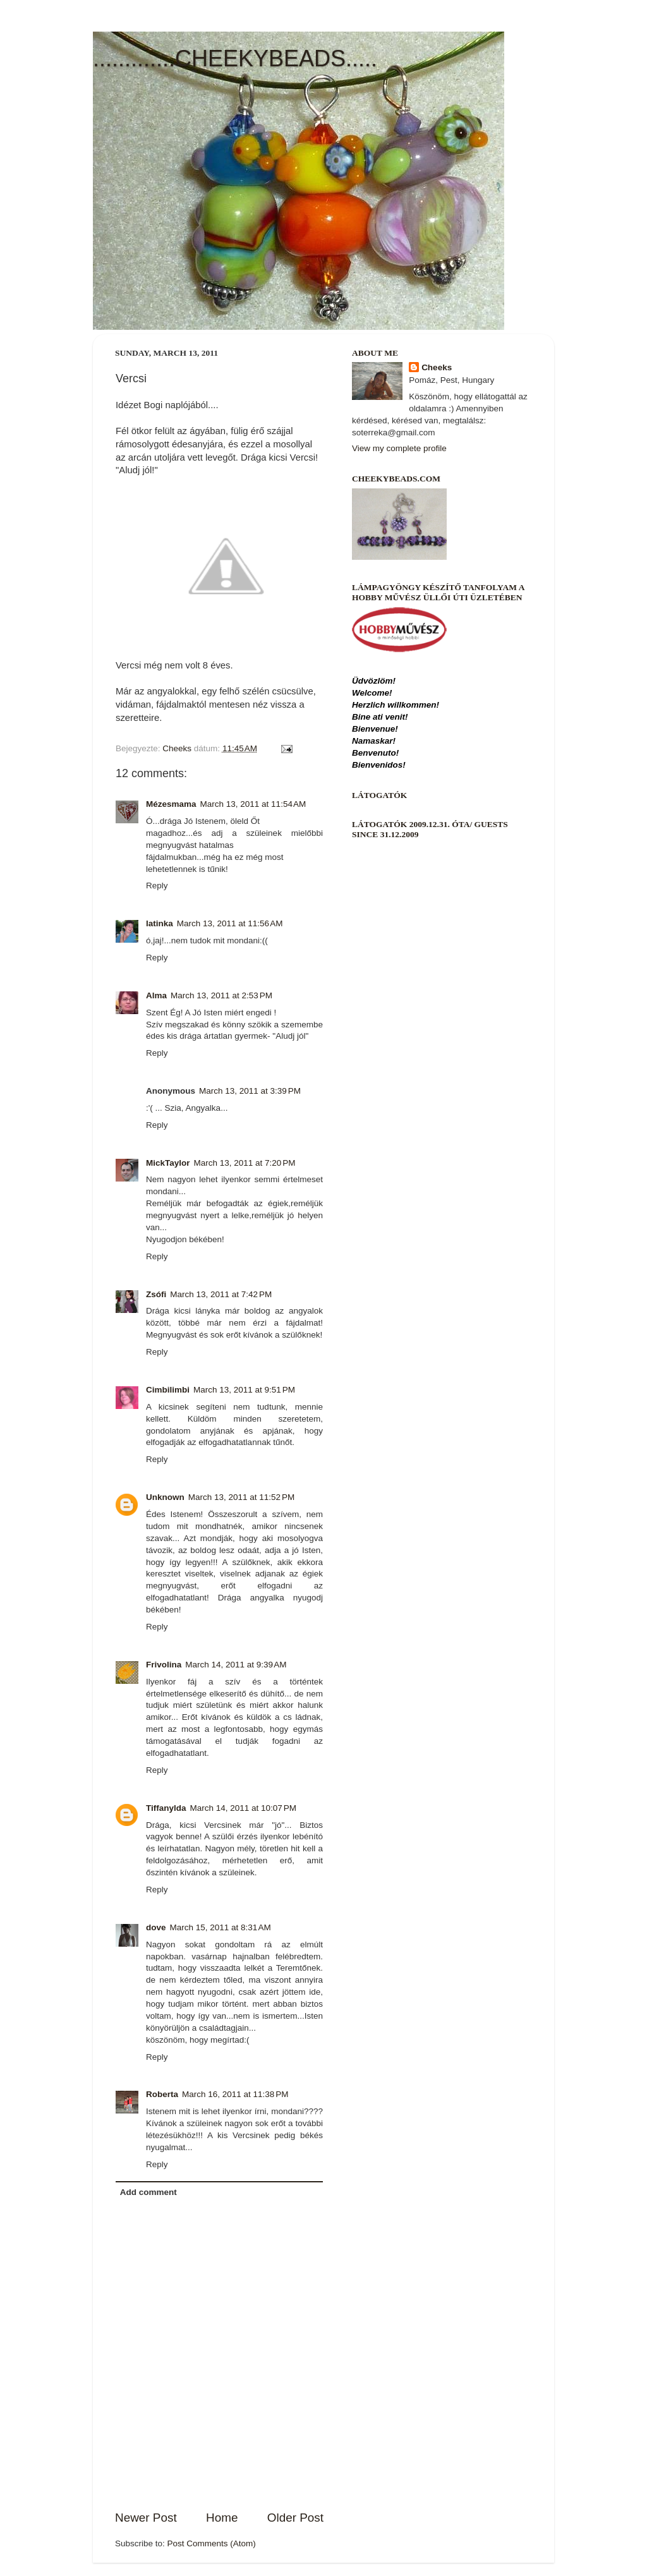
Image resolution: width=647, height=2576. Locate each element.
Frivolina (163, 1664)
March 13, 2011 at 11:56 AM (230, 923)
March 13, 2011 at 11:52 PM (241, 1497)
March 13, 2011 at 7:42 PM (221, 1294)
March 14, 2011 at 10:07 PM (243, 1808)
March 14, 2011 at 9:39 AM (235, 1664)
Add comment (148, 2192)
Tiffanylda (166, 1808)
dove (156, 1927)
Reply (157, 885)
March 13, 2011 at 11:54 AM (253, 804)
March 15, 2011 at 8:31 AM (220, 1927)
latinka (159, 923)
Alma (156, 995)
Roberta (162, 2094)
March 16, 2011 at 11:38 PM (235, 2094)
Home (222, 2517)
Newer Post (146, 2517)
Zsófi (156, 1294)
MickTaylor (168, 1163)
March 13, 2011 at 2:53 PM (221, 995)
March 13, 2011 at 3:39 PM (250, 1091)
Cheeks (436, 367)
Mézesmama (171, 804)
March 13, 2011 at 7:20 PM (245, 1163)
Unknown (165, 1497)
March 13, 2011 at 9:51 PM (244, 1389)
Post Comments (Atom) (211, 2543)
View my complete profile (399, 448)
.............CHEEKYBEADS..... (235, 58)
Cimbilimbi (168, 1389)
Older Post (295, 2517)
